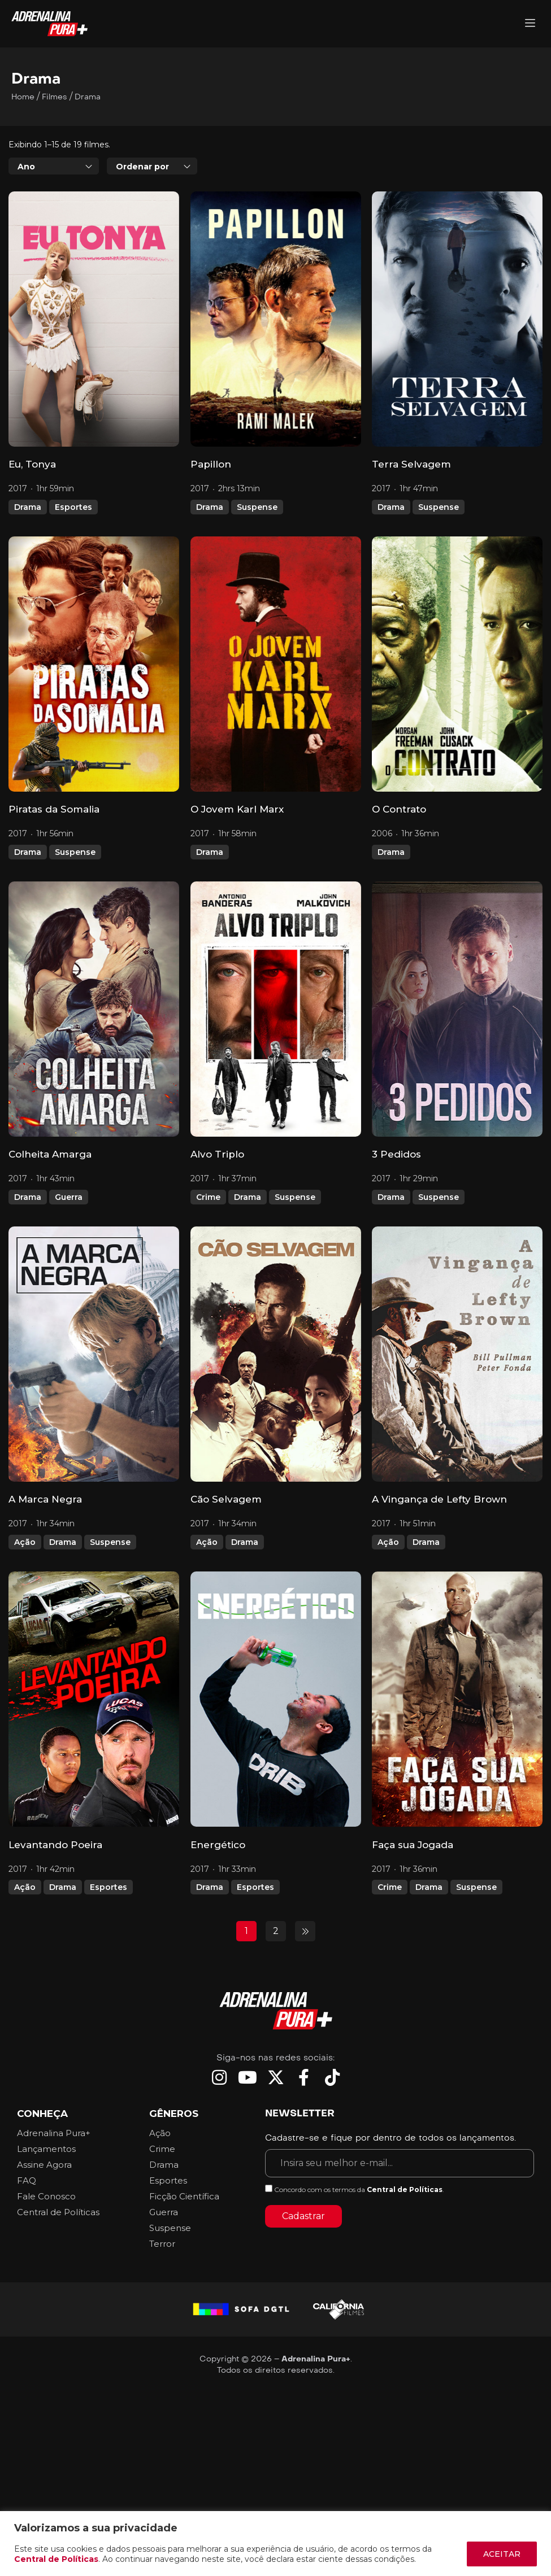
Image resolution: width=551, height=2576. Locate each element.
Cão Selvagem (226, 1499)
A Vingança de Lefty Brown (439, 1499)
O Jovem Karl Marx (237, 809)
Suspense (257, 507)
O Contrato (399, 809)
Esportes (73, 507)
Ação (25, 1542)
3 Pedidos (396, 1154)
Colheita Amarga (50, 1154)
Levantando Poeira (55, 1844)
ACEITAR (501, 2554)
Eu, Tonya (32, 464)
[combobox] (53, 166)
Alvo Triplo (217, 1154)
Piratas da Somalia (53, 809)
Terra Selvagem (411, 464)
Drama (27, 507)
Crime (208, 1197)
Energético (217, 1844)
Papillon (210, 464)
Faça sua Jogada (412, 1844)
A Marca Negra (45, 1499)
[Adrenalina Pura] (530, 24)
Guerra (69, 1197)
